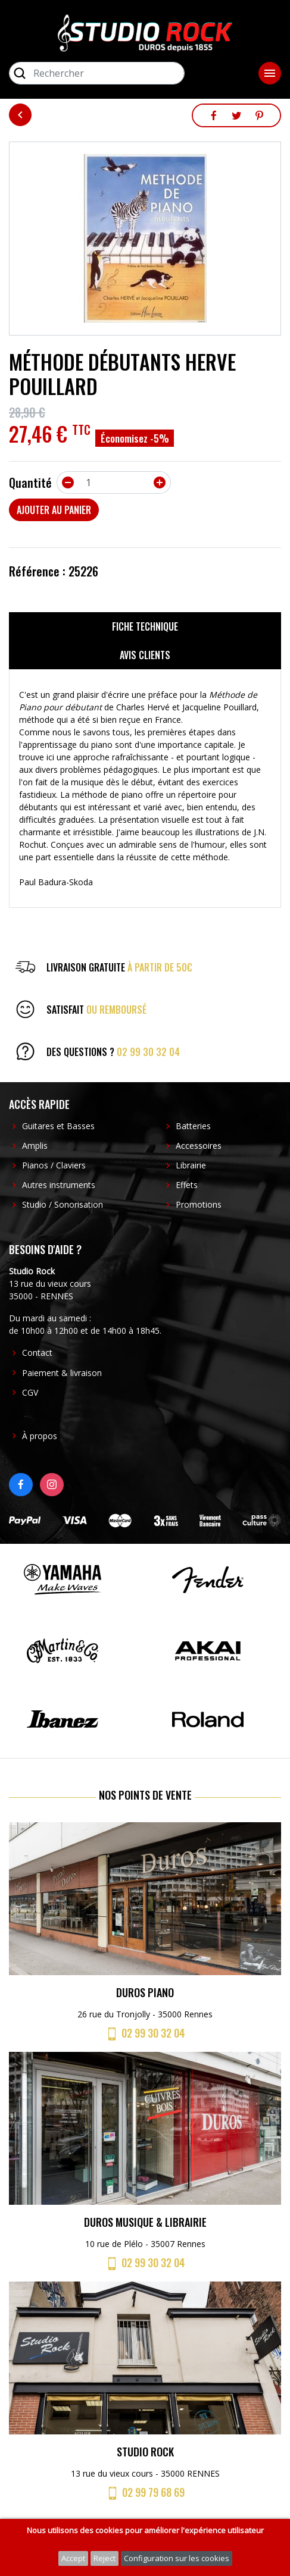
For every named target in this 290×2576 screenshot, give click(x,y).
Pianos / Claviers (54, 1165)
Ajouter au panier (54, 510)
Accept (73, 2558)
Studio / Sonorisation (62, 1204)
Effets (187, 1184)
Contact (37, 1352)
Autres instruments (58, 1184)
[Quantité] (113, 482)
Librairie (191, 1165)
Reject (104, 2558)
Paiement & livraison (62, 1372)
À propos (39, 1435)
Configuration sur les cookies (176, 2558)
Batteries (193, 1126)
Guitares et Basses (58, 1126)
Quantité (30, 482)
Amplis (35, 1145)
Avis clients (145, 655)
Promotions (199, 1204)
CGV (30, 1392)
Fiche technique (145, 626)
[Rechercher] (97, 73)
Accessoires (199, 1145)
